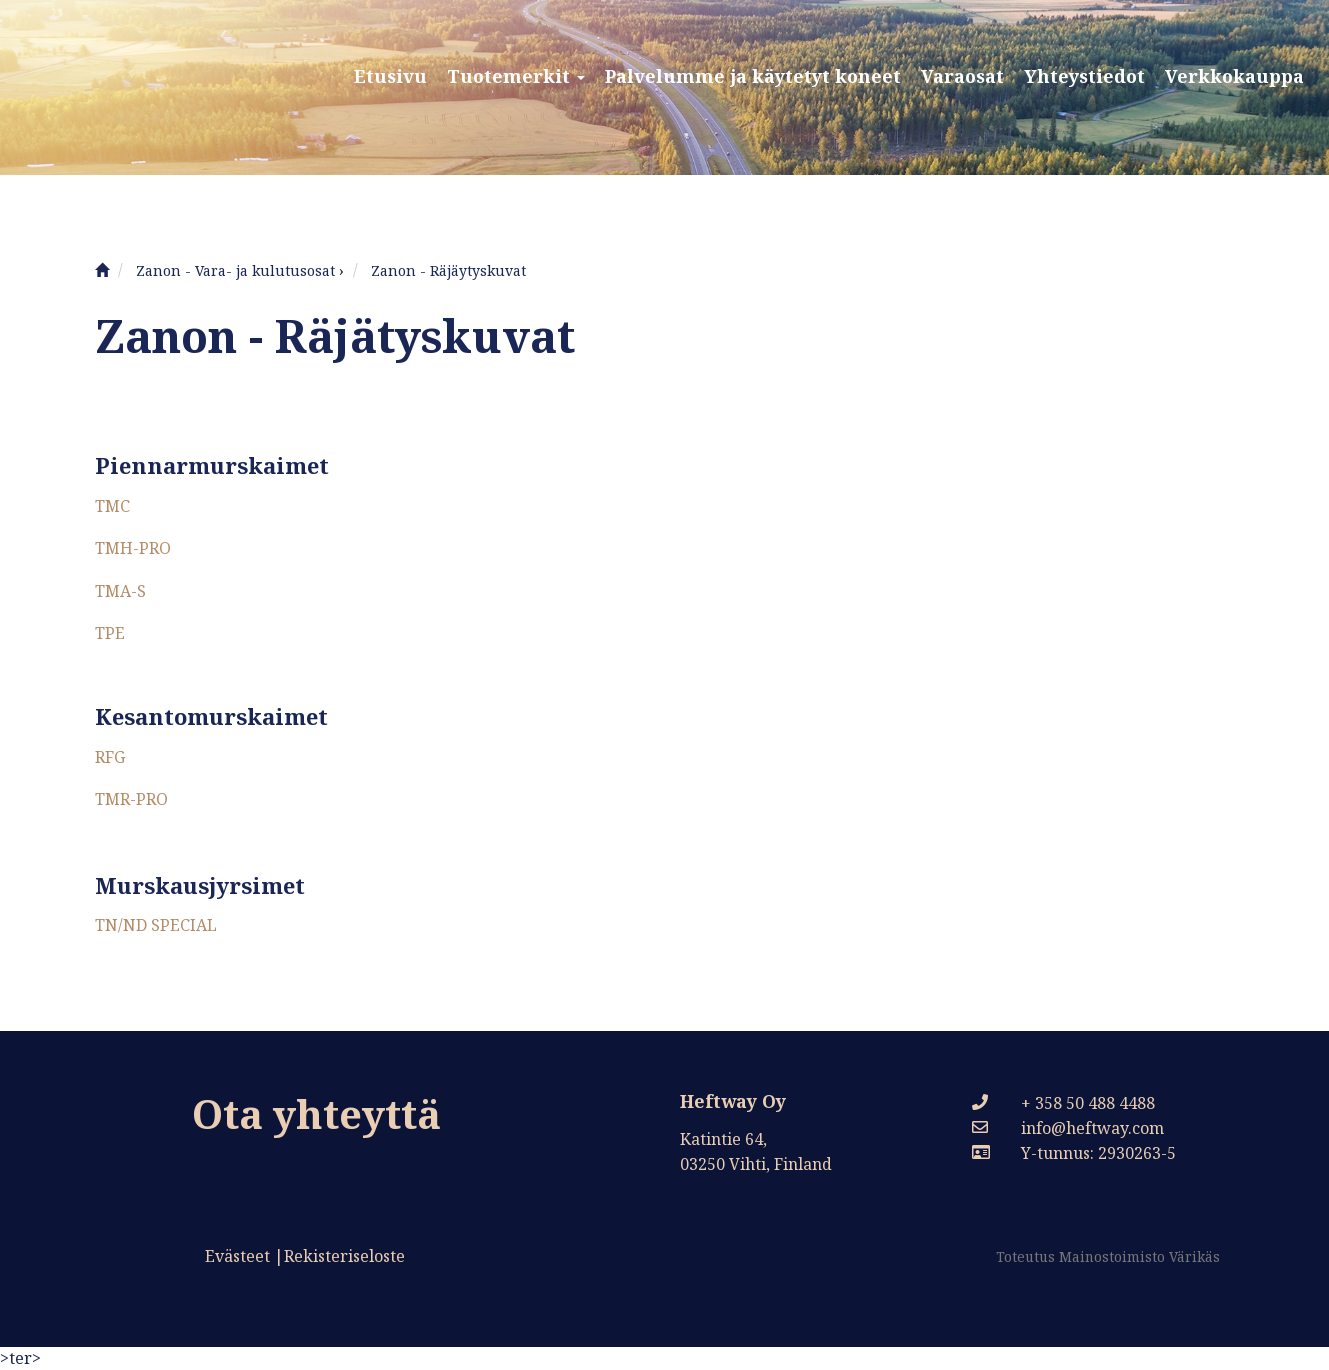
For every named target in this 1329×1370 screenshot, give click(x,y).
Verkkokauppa (1234, 76)
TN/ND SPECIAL (156, 925)
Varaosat (962, 76)
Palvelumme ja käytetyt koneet (753, 76)
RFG (110, 757)
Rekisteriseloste (344, 1256)
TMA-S (120, 591)
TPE (110, 633)
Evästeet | (244, 1256)
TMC (112, 506)
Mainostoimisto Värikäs (1139, 1256)
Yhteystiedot (1084, 76)
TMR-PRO (131, 799)
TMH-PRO (133, 548)
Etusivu (390, 76)
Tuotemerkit (516, 76)
